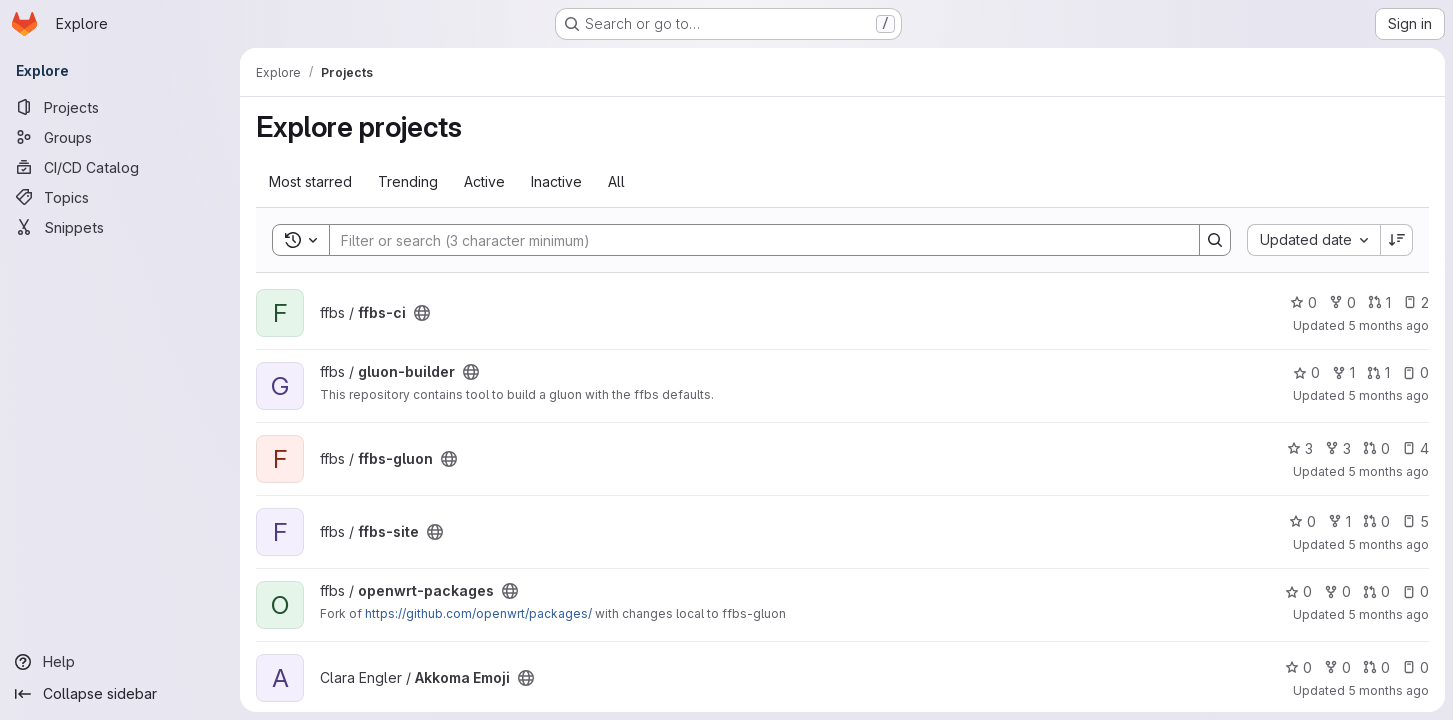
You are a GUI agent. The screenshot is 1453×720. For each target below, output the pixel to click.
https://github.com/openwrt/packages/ (478, 613)
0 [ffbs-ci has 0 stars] (1303, 302)
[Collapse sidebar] (120, 694)
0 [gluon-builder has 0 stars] (1306, 372)
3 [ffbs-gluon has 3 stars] (1300, 448)
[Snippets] (120, 227)
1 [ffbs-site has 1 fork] (1339, 521)
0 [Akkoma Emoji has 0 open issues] (1415, 667)
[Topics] (120, 197)
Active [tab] (484, 181)
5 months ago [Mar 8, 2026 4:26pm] (1388, 325)
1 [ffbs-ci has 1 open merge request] (1379, 302)
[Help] (120, 662)
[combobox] (1313, 240)
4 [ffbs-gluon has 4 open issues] (1415, 448)
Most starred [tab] (310, 181)
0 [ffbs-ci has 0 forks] (1342, 302)
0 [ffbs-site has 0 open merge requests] (1376, 521)
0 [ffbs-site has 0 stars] (1302, 521)
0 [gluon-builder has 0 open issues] (1415, 372)
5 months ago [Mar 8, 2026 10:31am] (1388, 614)
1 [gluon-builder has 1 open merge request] (1378, 372)
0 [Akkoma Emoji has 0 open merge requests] (1376, 667)
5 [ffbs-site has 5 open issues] (1415, 521)
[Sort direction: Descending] (1397, 240)
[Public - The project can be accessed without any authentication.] (422, 313)
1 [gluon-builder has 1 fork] (1343, 372)
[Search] (754, 240)
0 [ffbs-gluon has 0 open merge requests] (1376, 448)
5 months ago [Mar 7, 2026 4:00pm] (1388, 690)
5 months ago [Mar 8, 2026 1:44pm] (1388, 395)
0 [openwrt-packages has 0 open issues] (1415, 591)
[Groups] (120, 137)
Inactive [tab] (556, 181)
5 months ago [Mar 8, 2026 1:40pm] (1388, 544)
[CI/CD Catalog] (120, 167)
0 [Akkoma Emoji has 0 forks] (1337, 667)
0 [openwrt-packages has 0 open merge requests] (1376, 591)
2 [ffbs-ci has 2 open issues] (1416, 302)
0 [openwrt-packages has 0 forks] (1337, 591)
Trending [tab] (408, 181)
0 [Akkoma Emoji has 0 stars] (1298, 667)
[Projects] (120, 107)
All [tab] (616, 181)
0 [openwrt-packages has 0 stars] (1298, 591)
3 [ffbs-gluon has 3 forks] (1338, 448)
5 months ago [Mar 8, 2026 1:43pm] (1388, 471)
